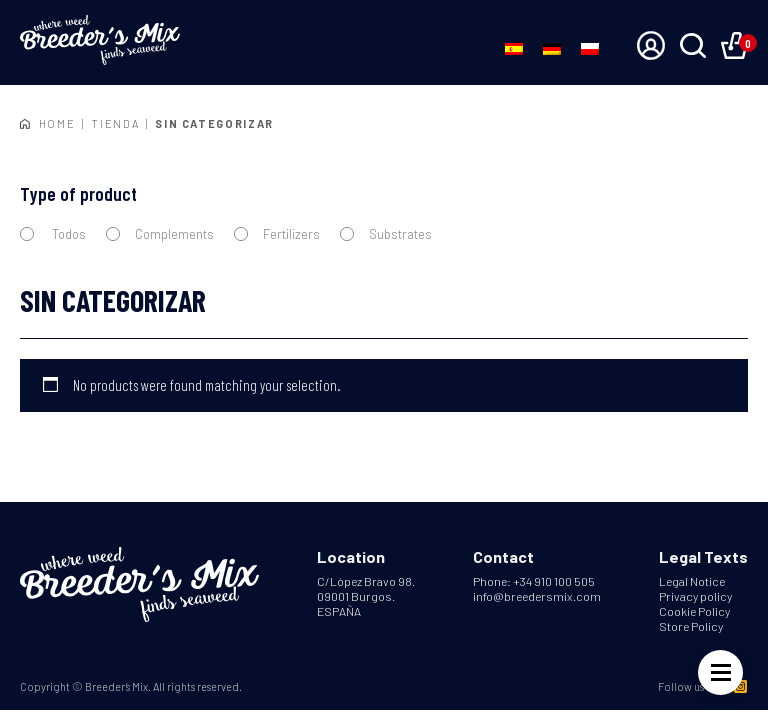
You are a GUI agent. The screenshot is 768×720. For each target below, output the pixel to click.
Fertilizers (277, 233)
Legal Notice (692, 581)
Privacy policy (695, 596)
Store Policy (691, 626)
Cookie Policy (694, 611)
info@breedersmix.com (537, 596)
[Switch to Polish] (590, 47)
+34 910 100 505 (554, 581)
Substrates (386, 233)
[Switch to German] (552, 47)
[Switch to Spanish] (514, 47)
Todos (53, 233)
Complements (160, 233)
